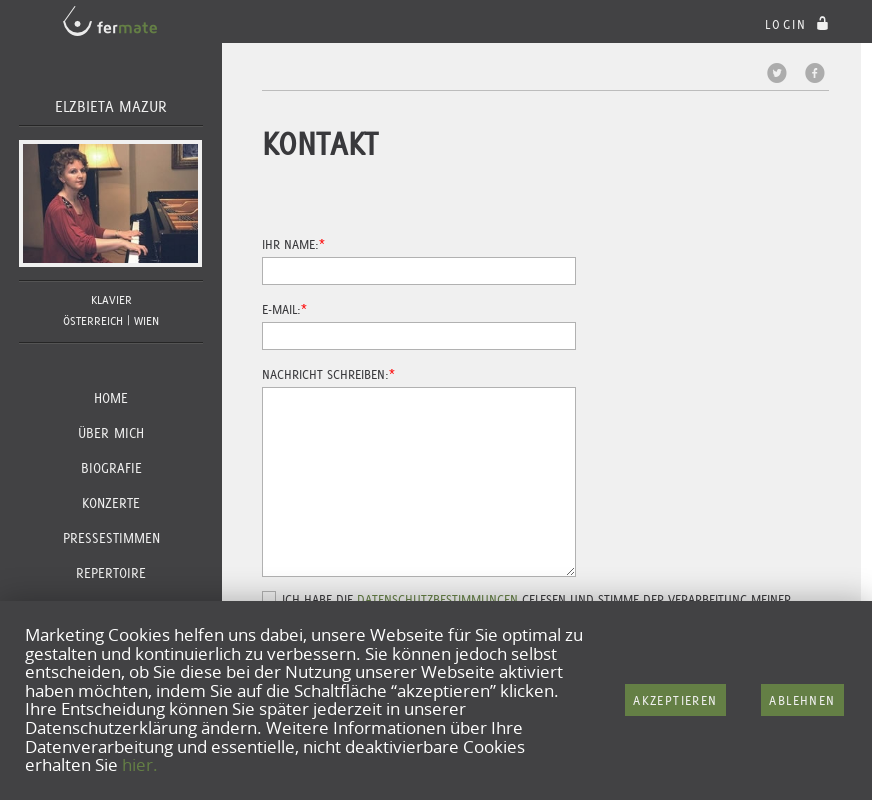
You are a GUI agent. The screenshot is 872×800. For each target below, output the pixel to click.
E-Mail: (281, 310)
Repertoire (111, 573)
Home (111, 398)
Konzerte (111, 503)
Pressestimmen (111, 538)
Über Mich (111, 433)
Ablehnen (802, 700)
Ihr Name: (290, 245)
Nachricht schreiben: (325, 375)
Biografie (111, 468)
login (799, 24)
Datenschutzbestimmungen (437, 599)
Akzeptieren (675, 700)
